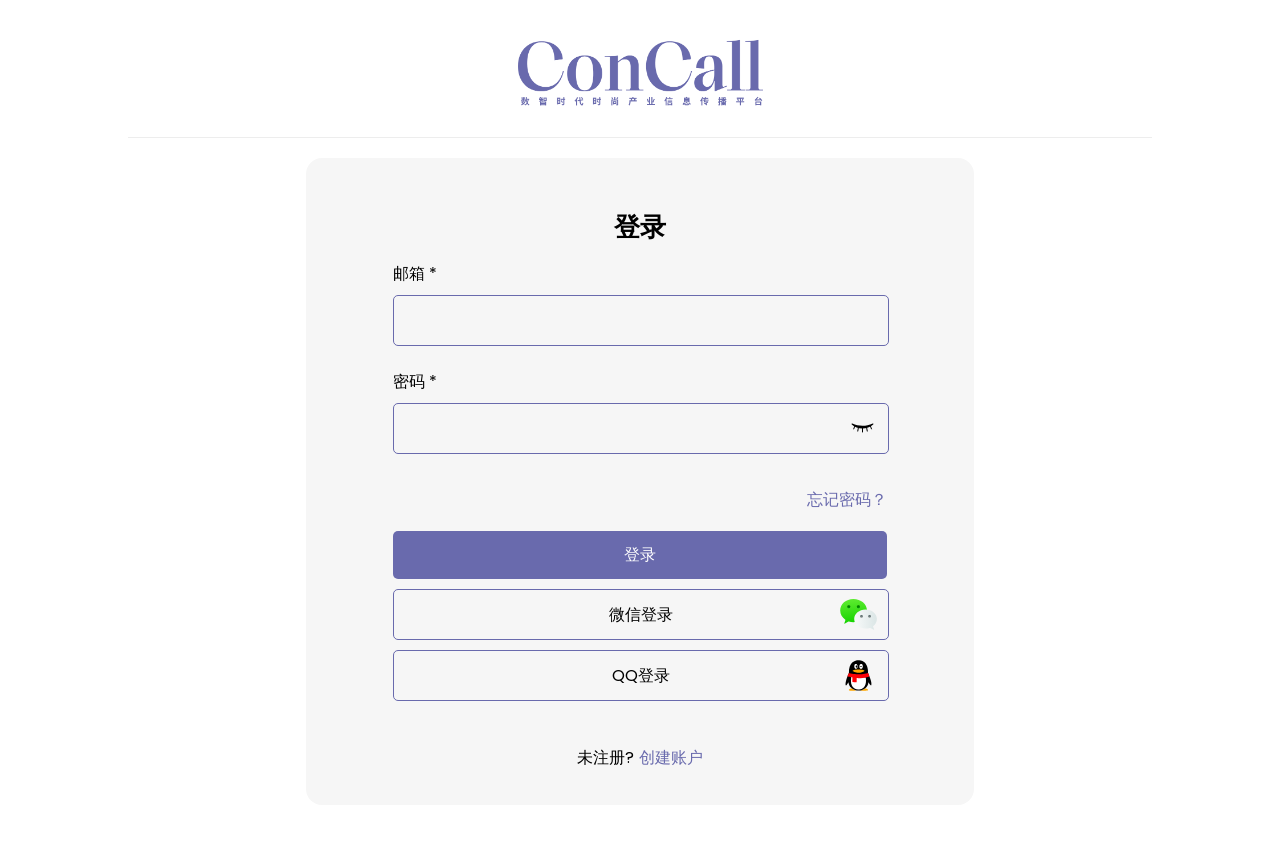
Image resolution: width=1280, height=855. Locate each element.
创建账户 (671, 757)
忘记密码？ (847, 499)
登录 (640, 554)
